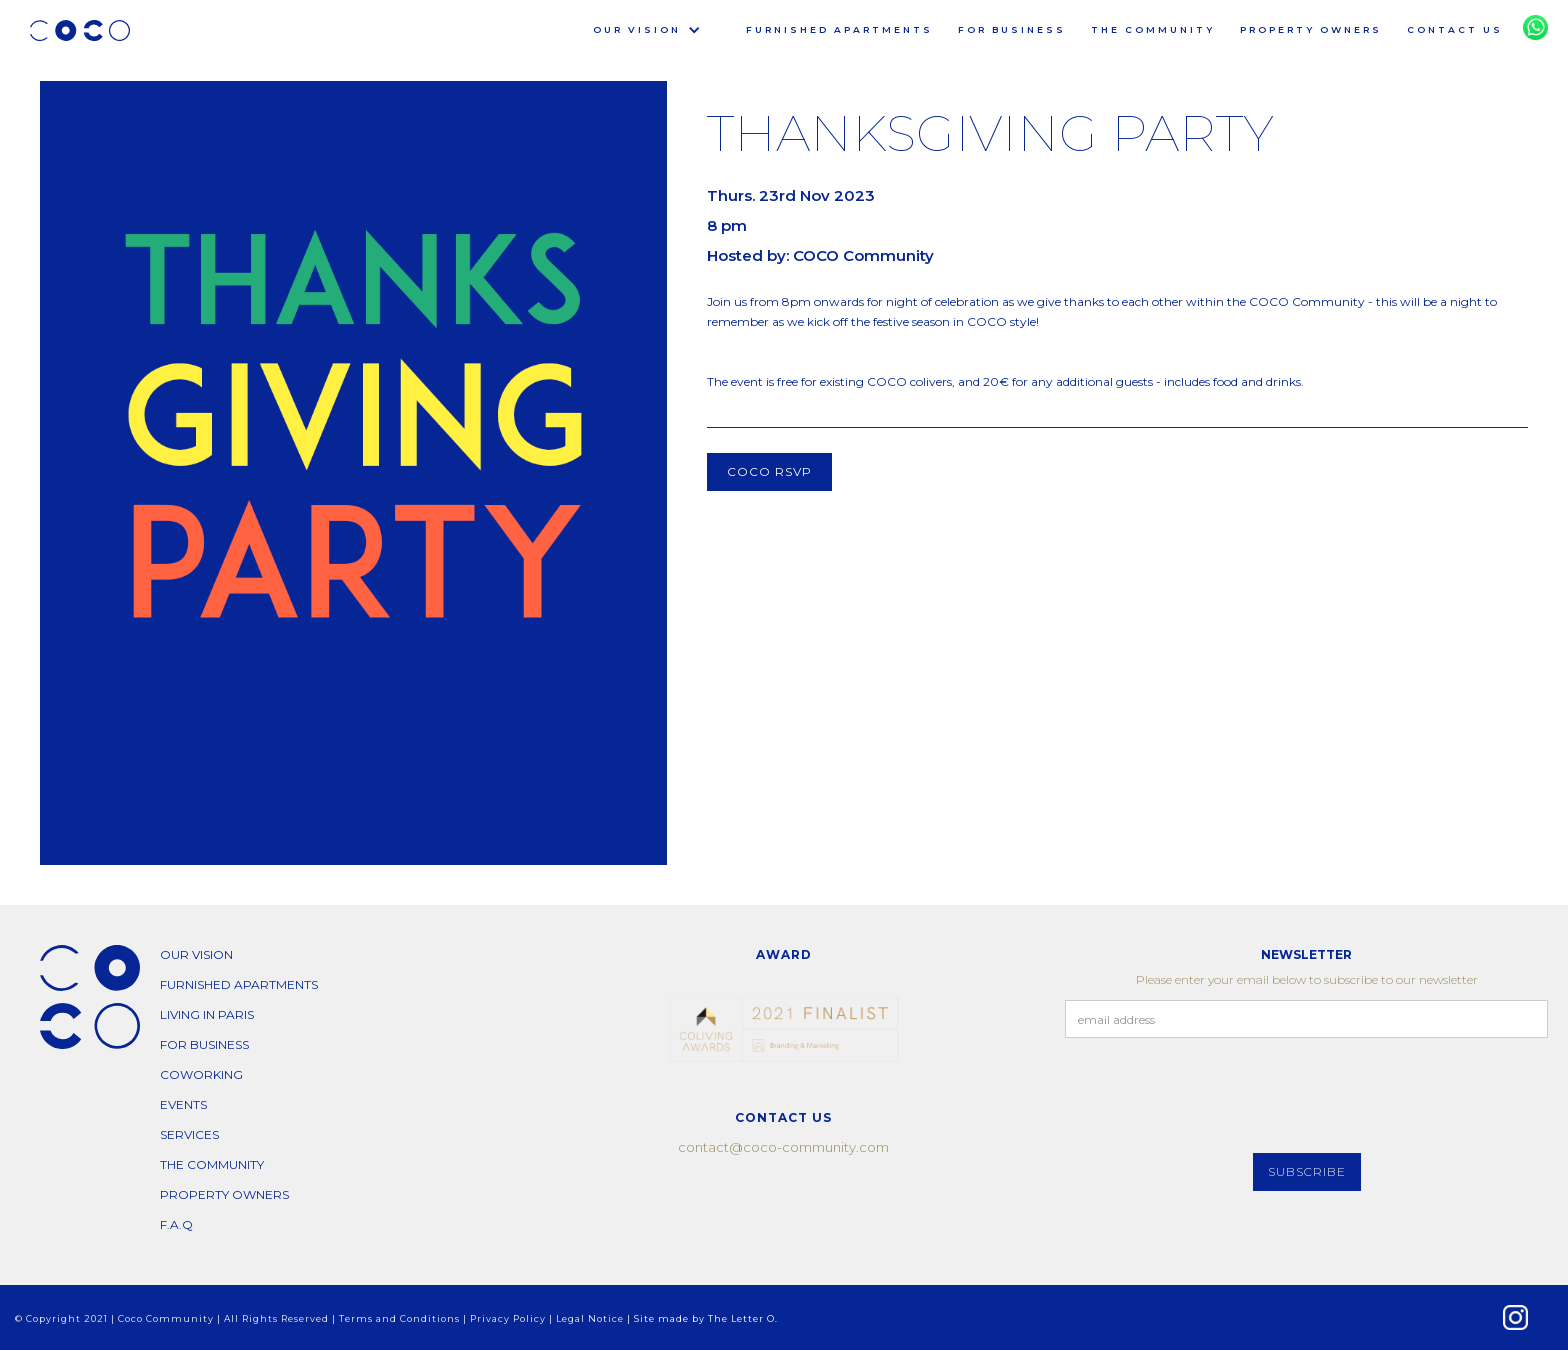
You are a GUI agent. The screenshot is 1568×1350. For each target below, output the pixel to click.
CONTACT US (1455, 29)
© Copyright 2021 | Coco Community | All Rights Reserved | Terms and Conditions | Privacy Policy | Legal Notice (321, 1318)
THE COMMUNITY (1153, 29)
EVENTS (183, 1104)
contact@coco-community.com (783, 1147)
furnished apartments (839, 29)
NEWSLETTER (1306, 954)
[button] (634, 30)
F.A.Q (176, 1224)
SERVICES (189, 1134)
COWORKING (201, 1074)
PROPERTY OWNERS (1311, 29)
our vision (196, 954)
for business (1012, 29)
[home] (80, 30)
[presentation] (1217, 1097)
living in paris (207, 1014)
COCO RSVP (769, 471)
